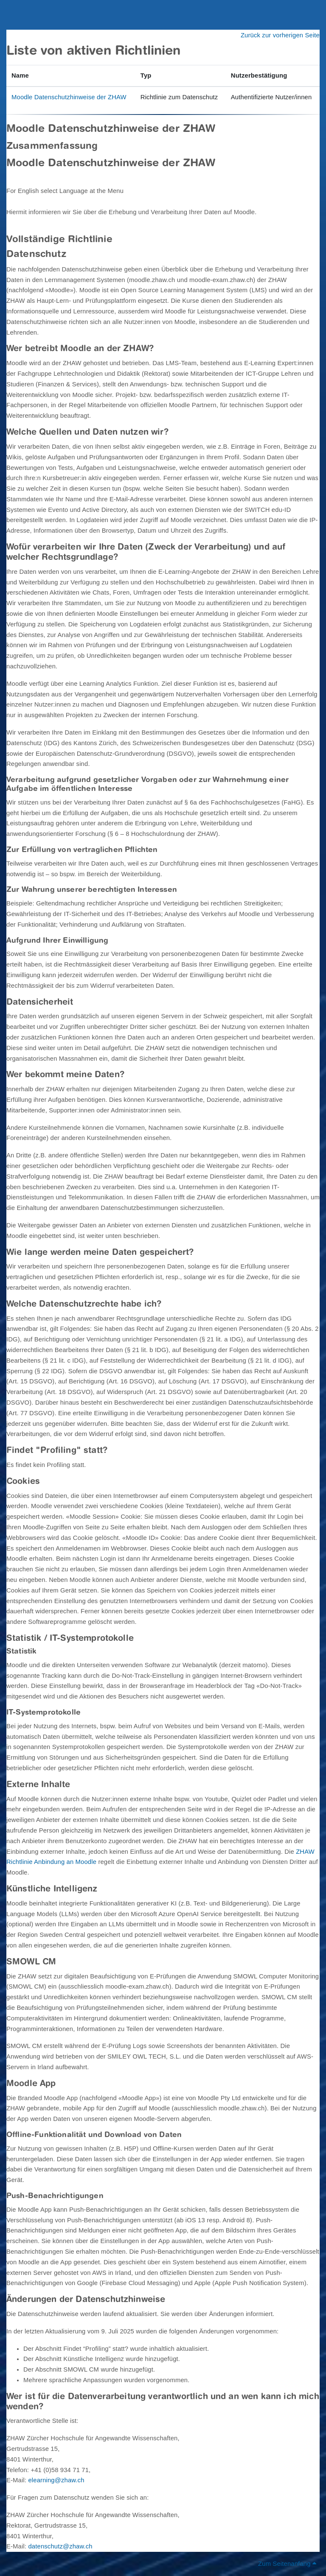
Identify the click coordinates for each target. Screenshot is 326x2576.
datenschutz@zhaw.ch (60, 2546)
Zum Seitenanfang (287, 2563)
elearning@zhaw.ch (56, 2480)
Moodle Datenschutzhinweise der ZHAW (68, 97)
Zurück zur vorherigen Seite (280, 35)
